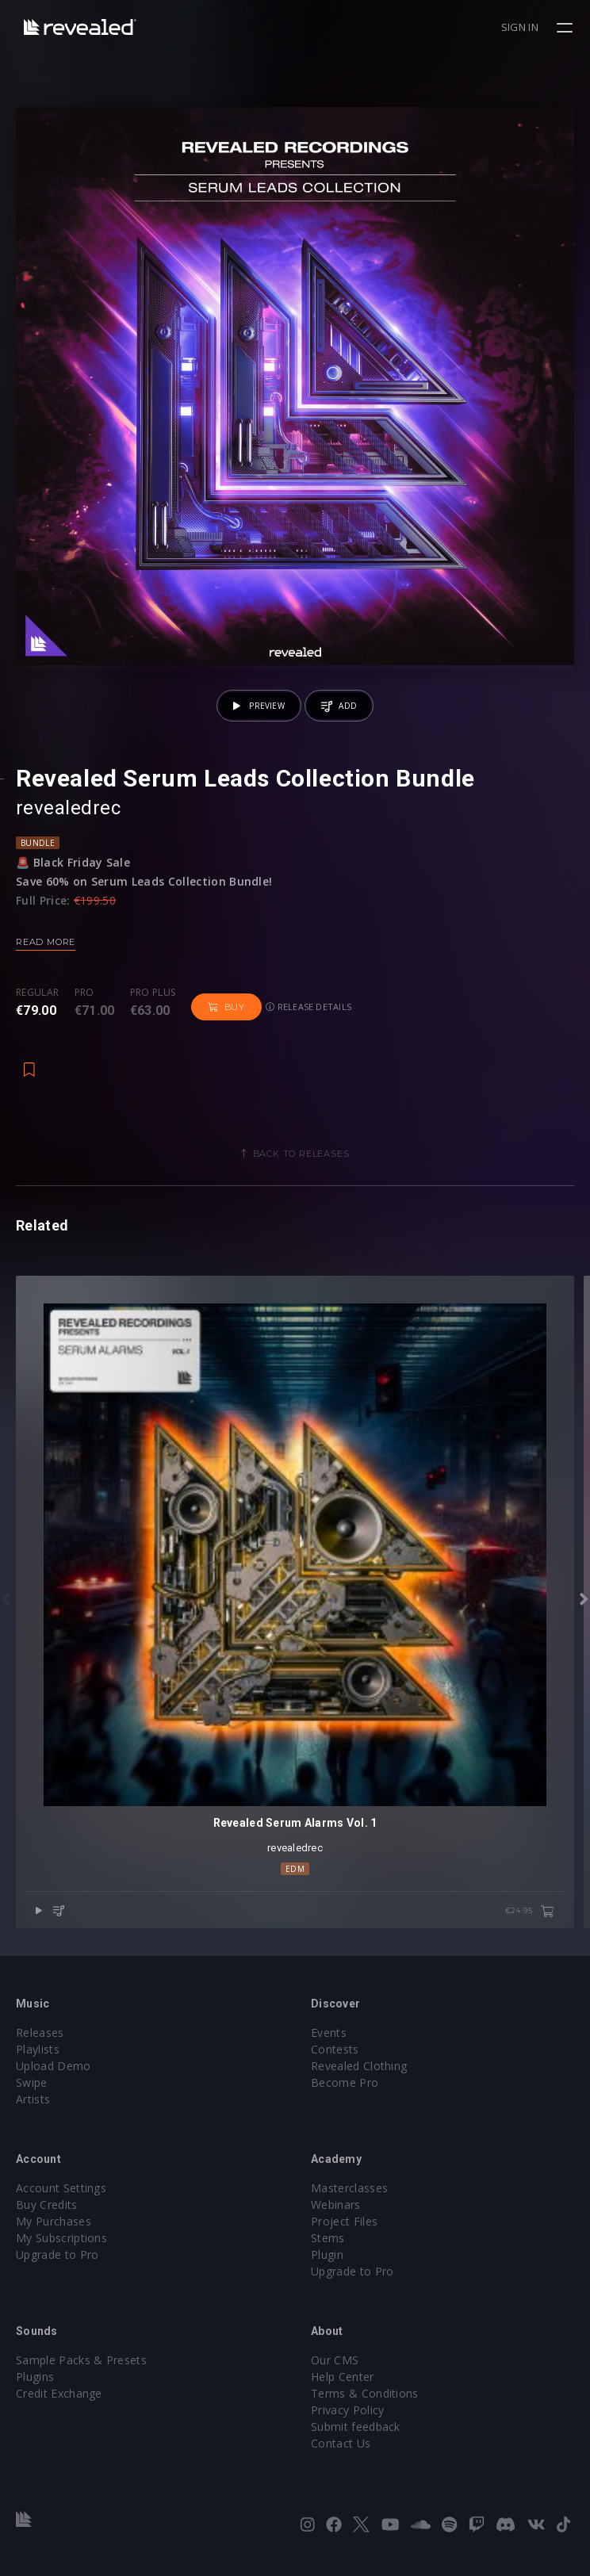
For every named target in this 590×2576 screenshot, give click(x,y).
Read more (45, 941)
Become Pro (344, 2082)
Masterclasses (349, 2187)
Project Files (344, 2221)
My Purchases (53, 2221)
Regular (37, 992)
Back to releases (301, 1153)
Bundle (38, 842)
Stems (328, 2237)
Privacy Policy (347, 2409)
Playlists (37, 2049)
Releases (40, 2032)
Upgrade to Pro (57, 2254)
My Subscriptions (61, 2237)
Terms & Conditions (365, 2393)
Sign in (519, 27)
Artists (33, 2099)
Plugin (327, 2254)
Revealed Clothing (359, 2065)
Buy (226, 1006)
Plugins (35, 2376)
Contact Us (340, 2443)
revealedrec (68, 808)
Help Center (342, 2376)
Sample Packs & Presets (81, 2359)
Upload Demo (53, 2065)
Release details (308, 1006)
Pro (84, 992)
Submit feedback (355, 2426)
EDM (295, 1868)
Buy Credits (47, 2204)
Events (329, 2032)
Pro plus (153, 992)
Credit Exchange (59, 2393)
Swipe (32, 2082)
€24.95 (529, 1911)
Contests (335, 2049)
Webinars (336, 2204)
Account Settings (61, 2187)
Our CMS (334, 2359)
